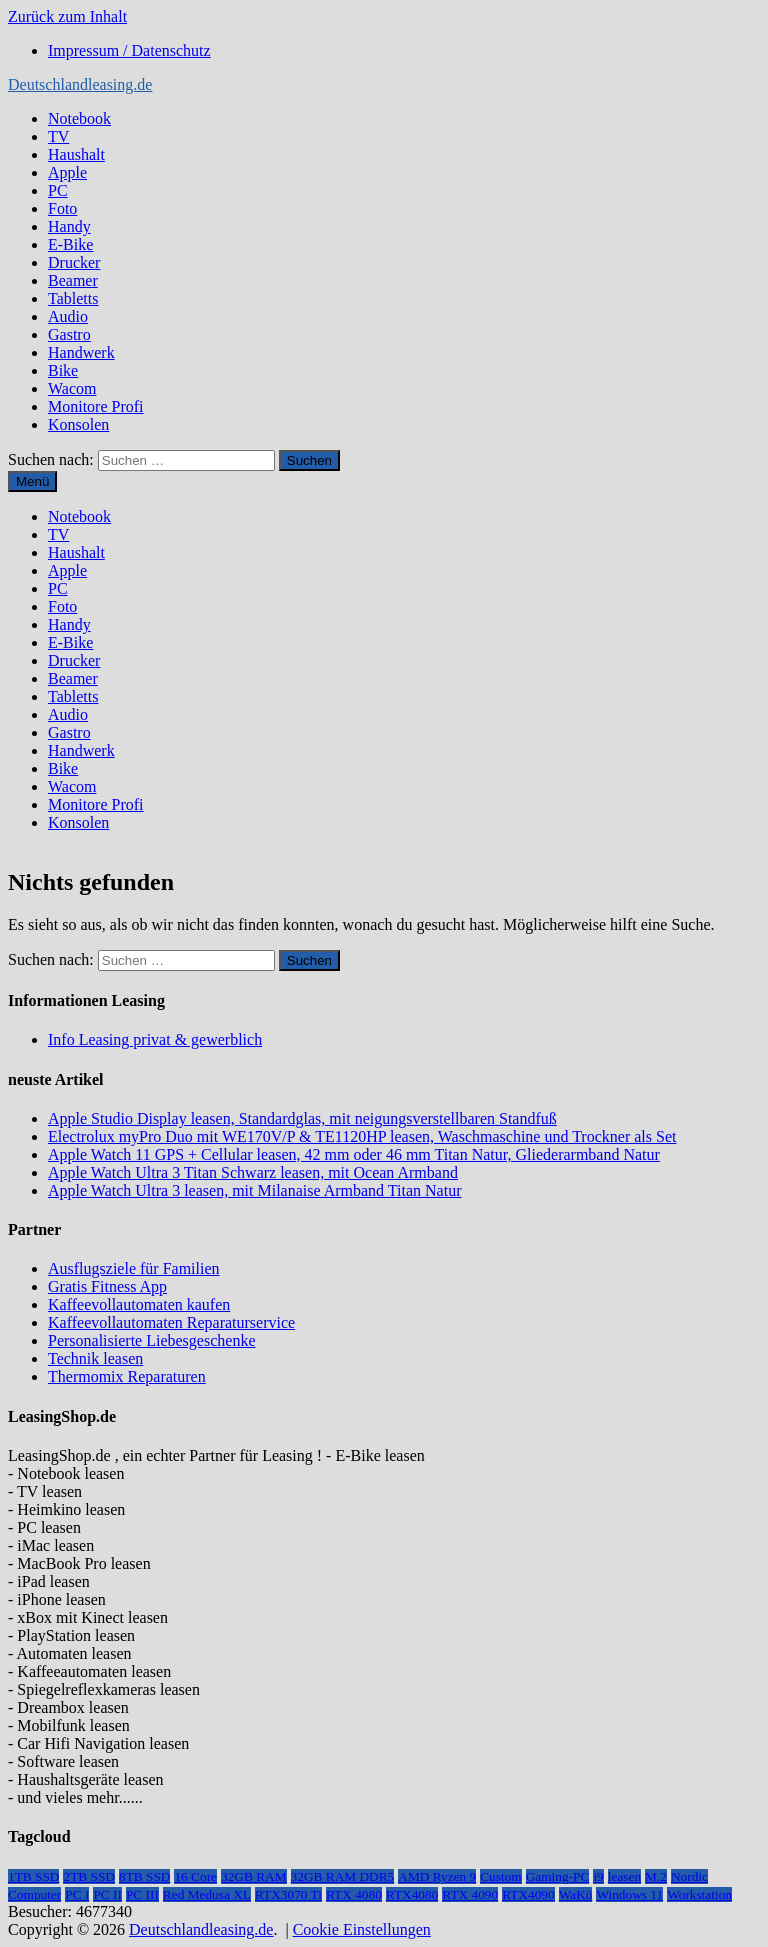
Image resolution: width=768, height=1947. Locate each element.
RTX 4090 (470, 1894)
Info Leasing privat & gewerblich (155, 1039)
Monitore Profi (96, 406)
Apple (67, 172)
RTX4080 (412, 1894)
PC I (77, 1894)
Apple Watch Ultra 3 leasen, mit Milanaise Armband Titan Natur (254, 1190)
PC (58, 190)
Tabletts (73, 298)
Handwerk (81, 352)
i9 (598, 1876)
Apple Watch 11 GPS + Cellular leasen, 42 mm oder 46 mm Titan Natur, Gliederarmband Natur (354, 1154)
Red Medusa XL (207, 1894)
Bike (63, 370)
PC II (107, 1894)
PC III (142, 1894)
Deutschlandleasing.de (80, 84)
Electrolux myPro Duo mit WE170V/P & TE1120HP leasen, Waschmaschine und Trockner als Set (362, 1136)
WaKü (576, 1894)
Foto (62, 208)
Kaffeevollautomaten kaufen (139, 1304)
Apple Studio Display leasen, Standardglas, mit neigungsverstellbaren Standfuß (302, 1118)
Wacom (72, 388)
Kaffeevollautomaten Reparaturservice (171, 1322)
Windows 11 (629, 1894)
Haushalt (76, 154)
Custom (500, 1876)
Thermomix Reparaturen (127, 1376)
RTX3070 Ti (288, 1894)
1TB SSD (33, 1876)
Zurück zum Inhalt (67, 16)
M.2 (656, 1876)
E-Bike (70, 244)
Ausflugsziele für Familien (134, 1268)
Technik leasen (95, 1358)
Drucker (74, 262)
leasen (624, 1876)
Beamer (73, 280)
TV (58, 136)
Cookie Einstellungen (362, 1929)
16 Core (195, 1876)
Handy (69, 226)
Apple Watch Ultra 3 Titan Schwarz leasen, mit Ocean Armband (253, 1172)
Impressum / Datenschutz (129, 50)
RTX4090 (528, 1894)
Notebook (79, 118)
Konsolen (78, 424)
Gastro (69, 334)
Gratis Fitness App (107, 1286)
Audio (68, 316)
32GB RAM (254, 1876)
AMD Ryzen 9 (437, 1876)
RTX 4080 (354, 1894)
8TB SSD (144, 1876)
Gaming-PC (558, 1876)
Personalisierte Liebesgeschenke (151, 1340)
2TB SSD (88, 1876)
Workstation (699, 1894)
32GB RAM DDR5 (343, 1876)
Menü (32, 481)
